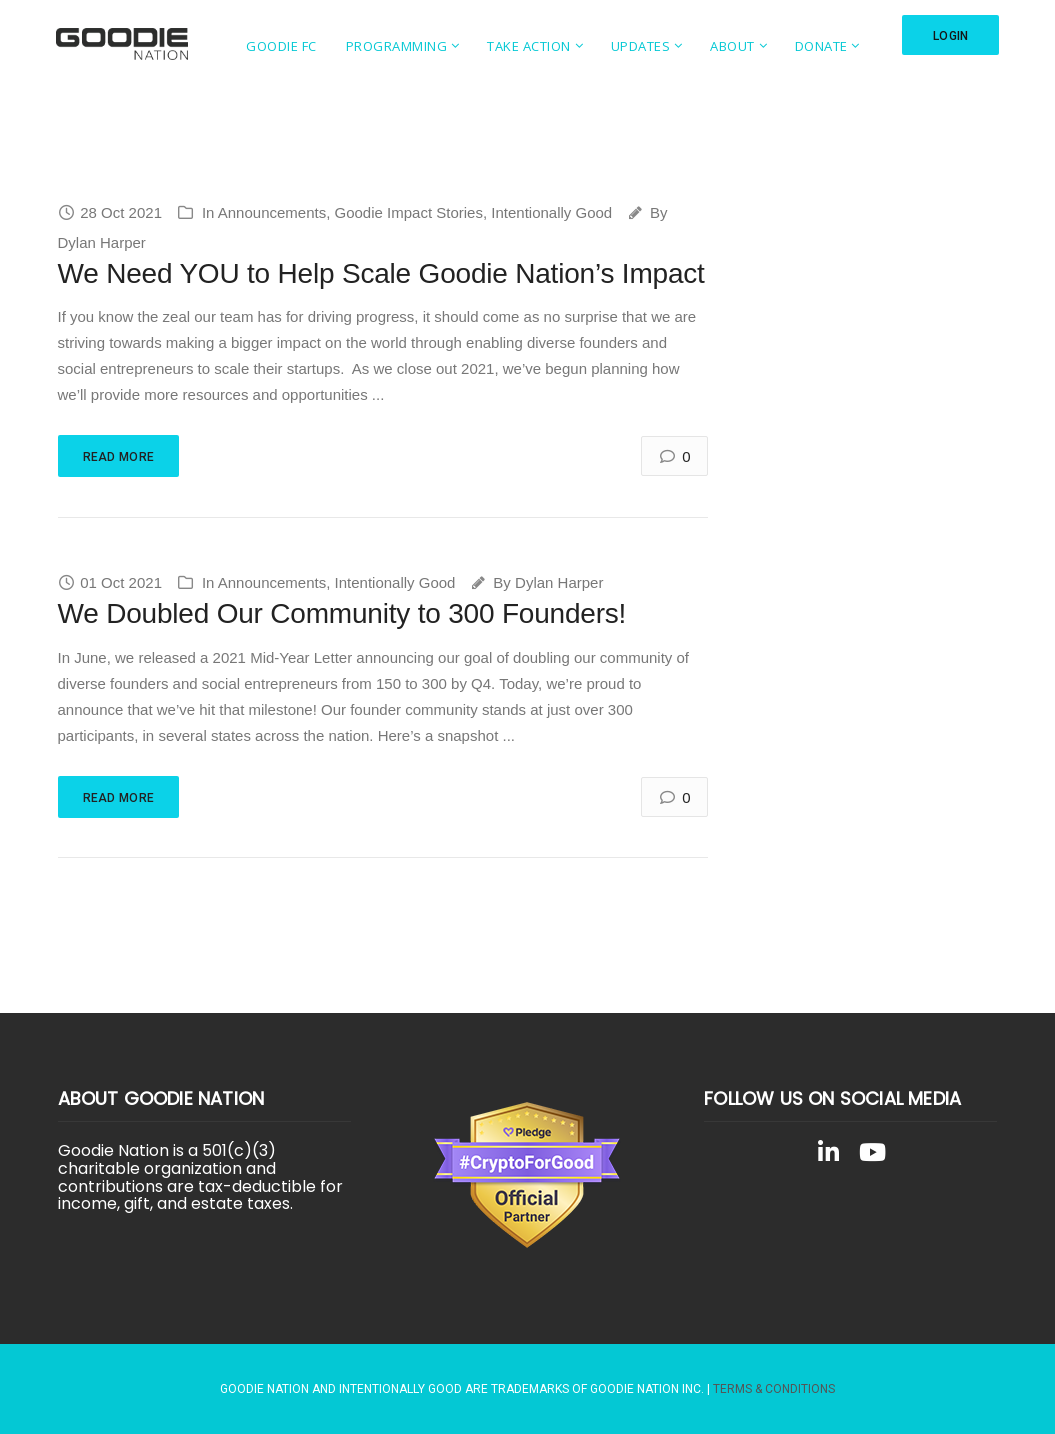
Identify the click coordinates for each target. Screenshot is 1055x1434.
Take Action (529, 46)
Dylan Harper (102, 242)
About (732, 46)
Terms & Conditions (774, 1389)
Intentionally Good (551, 212)
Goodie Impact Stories (409, 212)
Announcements (272, 212)
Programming (397, 46)
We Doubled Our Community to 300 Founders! (342, 613)
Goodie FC (281, 46)
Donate (821, 46)
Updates (641, 46)
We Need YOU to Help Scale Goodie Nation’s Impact (381, 273)
